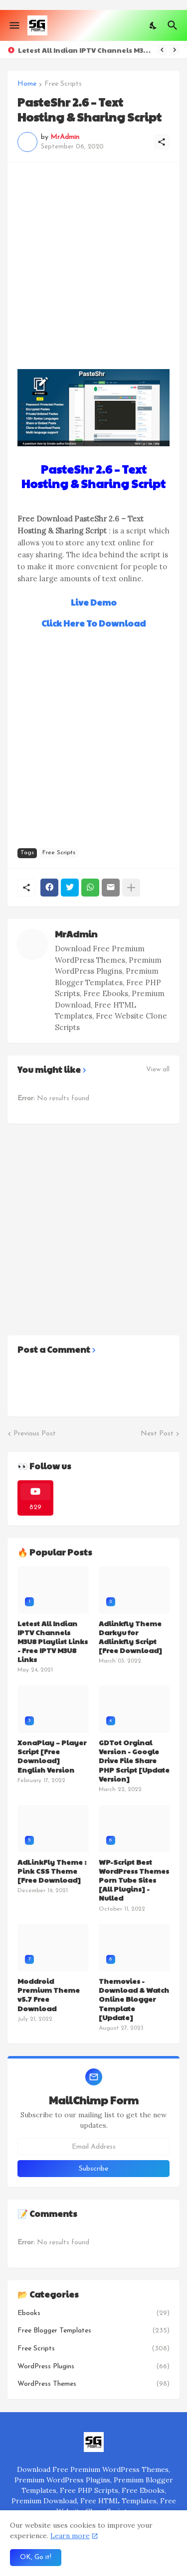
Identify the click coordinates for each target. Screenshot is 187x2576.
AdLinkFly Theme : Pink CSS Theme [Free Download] (51, 1871)
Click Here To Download (93, 623)
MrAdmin (76, 933)
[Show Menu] (13, 25)
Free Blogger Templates (93, 2331)
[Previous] (162, 50)
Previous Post (34, 1433)
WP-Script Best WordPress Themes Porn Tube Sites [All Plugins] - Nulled (134, 1880)
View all (158, 1069)
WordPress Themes (93, 2384)
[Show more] (131, 888)
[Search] (174, 25)
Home (26, 84)
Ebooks (93, 2313)
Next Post (157, 1433)
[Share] (162, 142)
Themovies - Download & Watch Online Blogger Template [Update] (134, 1999)
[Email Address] (93, 2146)
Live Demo (94, 602)
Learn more (70, 2535)
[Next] (175, 50)
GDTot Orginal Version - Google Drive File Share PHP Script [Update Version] (134, 1760)
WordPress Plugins (93, 2367)
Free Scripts (63, 84)
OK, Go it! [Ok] (35, 2557)
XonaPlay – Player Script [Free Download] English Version (51, 1756)
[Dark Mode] (153, 25)
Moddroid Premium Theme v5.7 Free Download (48, 1994)
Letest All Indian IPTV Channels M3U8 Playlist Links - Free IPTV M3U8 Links (85, 49)
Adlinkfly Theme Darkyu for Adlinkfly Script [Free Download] (130, 1637)
